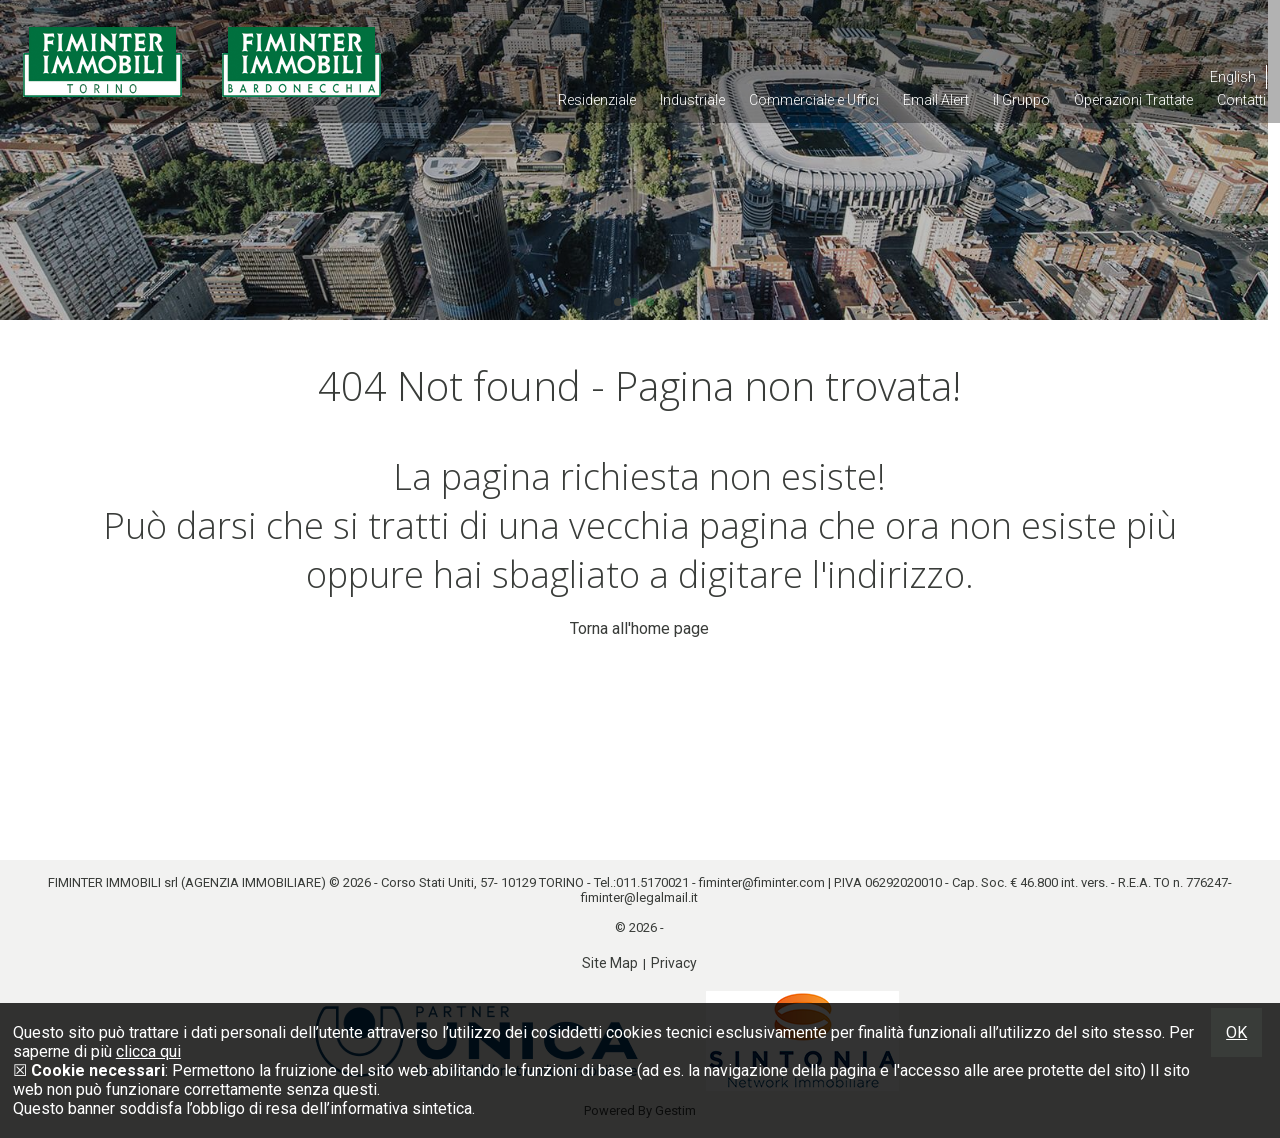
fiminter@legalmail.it (639, 897)
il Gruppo (1021, 100)
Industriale (692, 100)
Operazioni (1133, 100)
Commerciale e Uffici (814, 100)
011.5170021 (652, 882)
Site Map (610, 963)
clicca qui (148, 1051)
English (1233, 77)
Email (936, 100)
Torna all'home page (639, 628)
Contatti (1241, 100)
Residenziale (597, 100)
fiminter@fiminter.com (762, 882)
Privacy (674, 963)
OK (1236, 1032)
